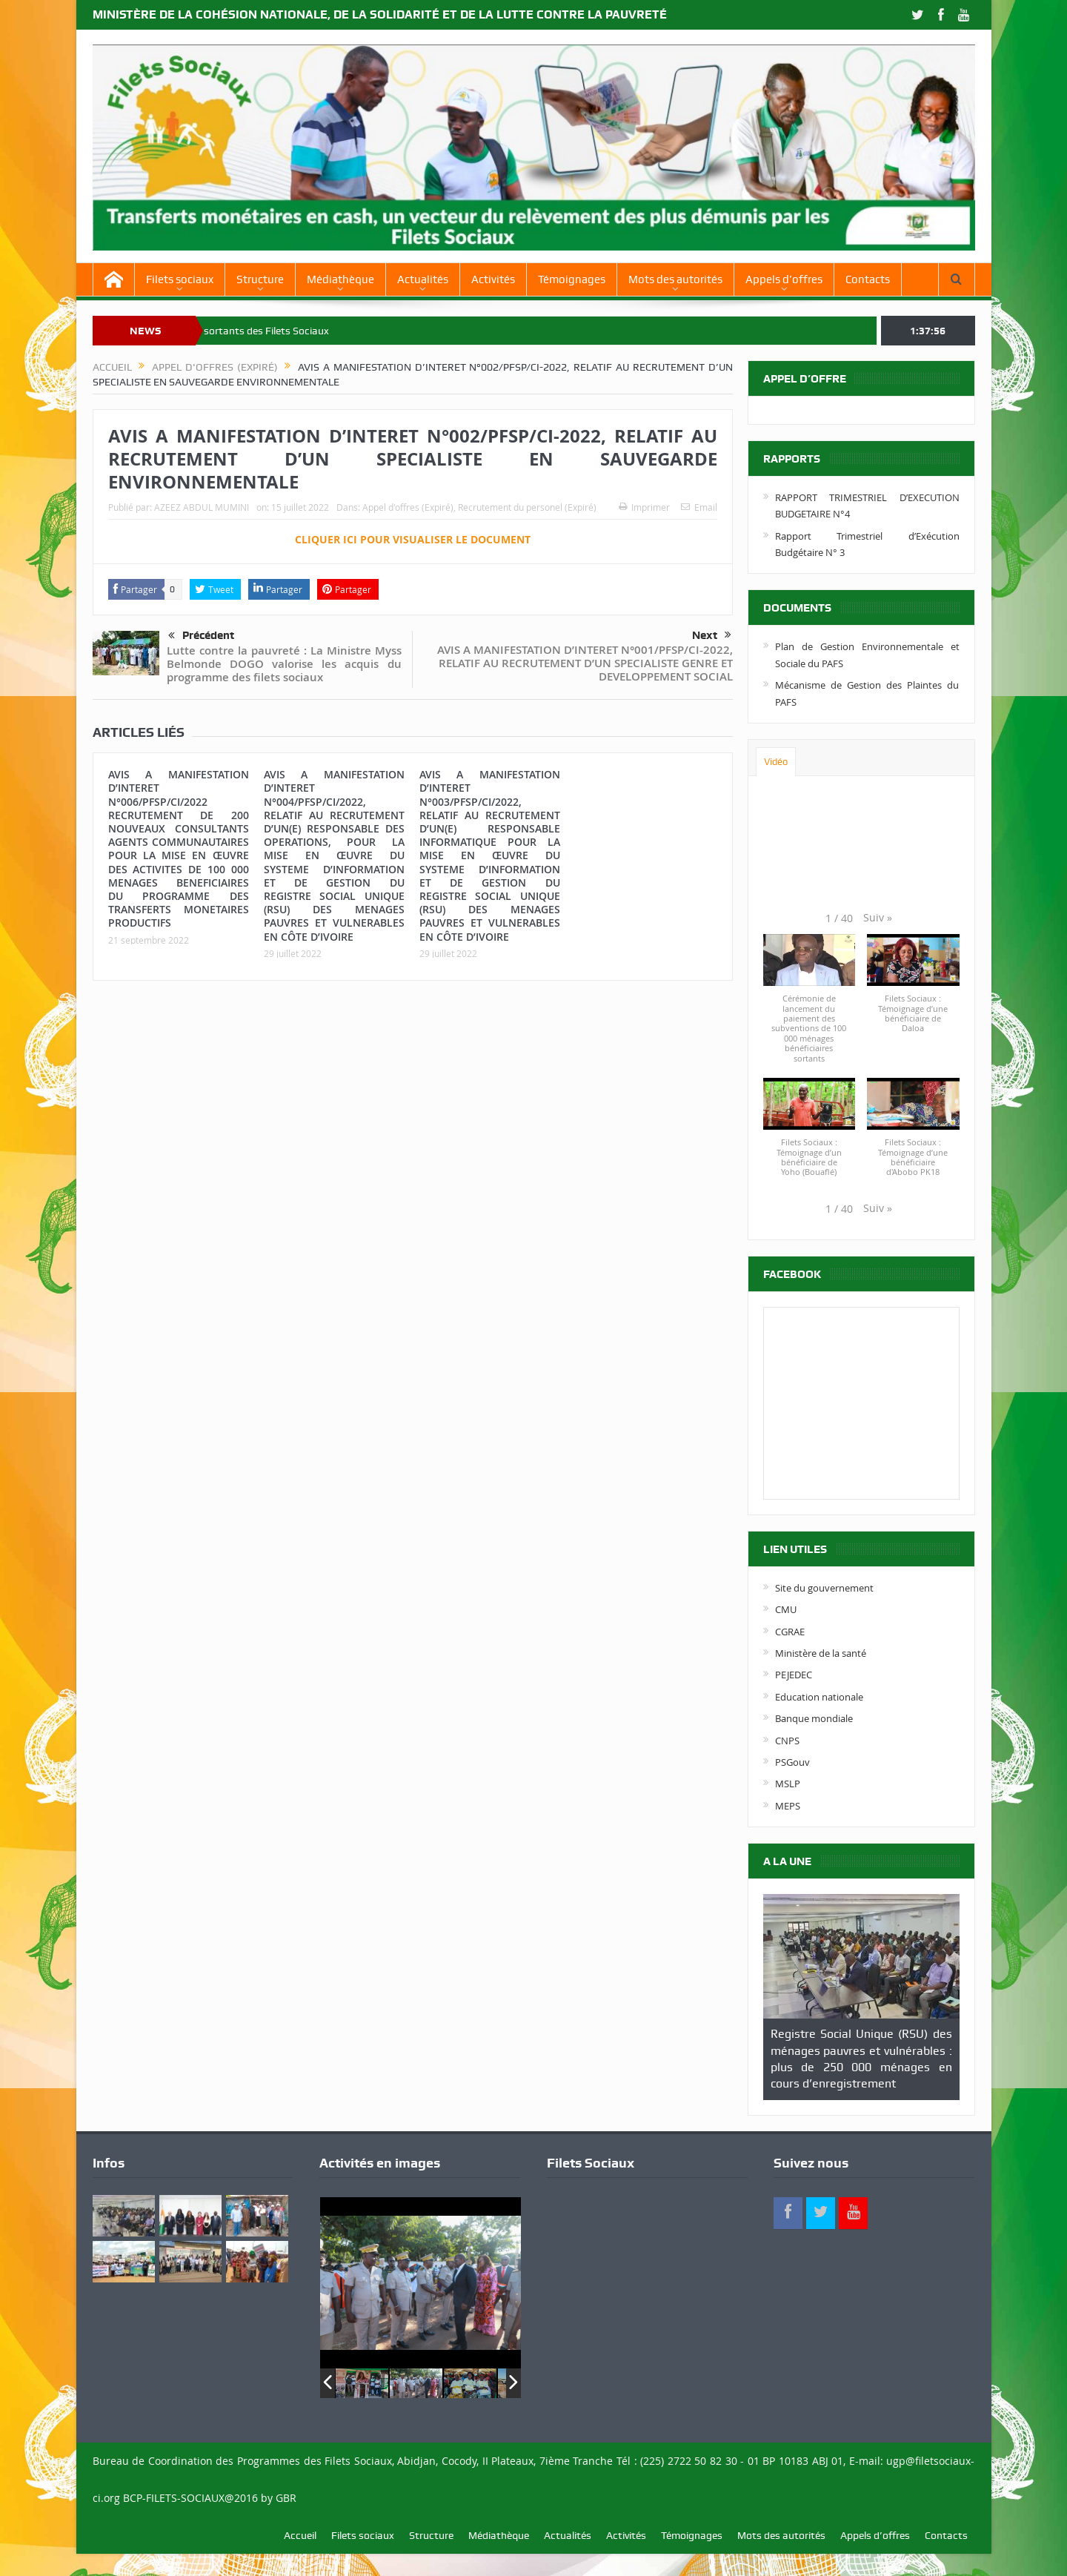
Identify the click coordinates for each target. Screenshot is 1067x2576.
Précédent (201, 636)
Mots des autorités (675, 279)
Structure (260, 279)
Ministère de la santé (820, 1653)
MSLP (787, 1783)
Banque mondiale (814, 1718)
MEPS (787, 1805)
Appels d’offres (783, 279)
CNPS (787, 1740)
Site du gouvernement (824, 1588)
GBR (286, 2498)
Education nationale (819, 1696)
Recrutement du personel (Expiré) (527, 507)
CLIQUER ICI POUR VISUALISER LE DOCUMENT (413, 539)
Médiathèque (340, 279)
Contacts (867, 279)
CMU (786, 1609)
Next (711, 635)
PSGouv (792, 1762)
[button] (878, 918)
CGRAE (790, 1631)
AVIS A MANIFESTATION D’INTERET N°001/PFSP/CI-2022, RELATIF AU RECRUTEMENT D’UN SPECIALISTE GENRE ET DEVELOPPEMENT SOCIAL (585, 663)
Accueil (300, 2535)
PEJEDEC (793, 1674)
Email (699, 507)
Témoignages (571, 279)
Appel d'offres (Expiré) (407, 507)
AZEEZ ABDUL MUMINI (201, 507)
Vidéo (776, 761)
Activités (493, 279)
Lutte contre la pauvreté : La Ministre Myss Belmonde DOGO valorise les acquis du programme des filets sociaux (284, 664)
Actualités (422, 279)
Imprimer (644, 507)
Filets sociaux (179, 279)
